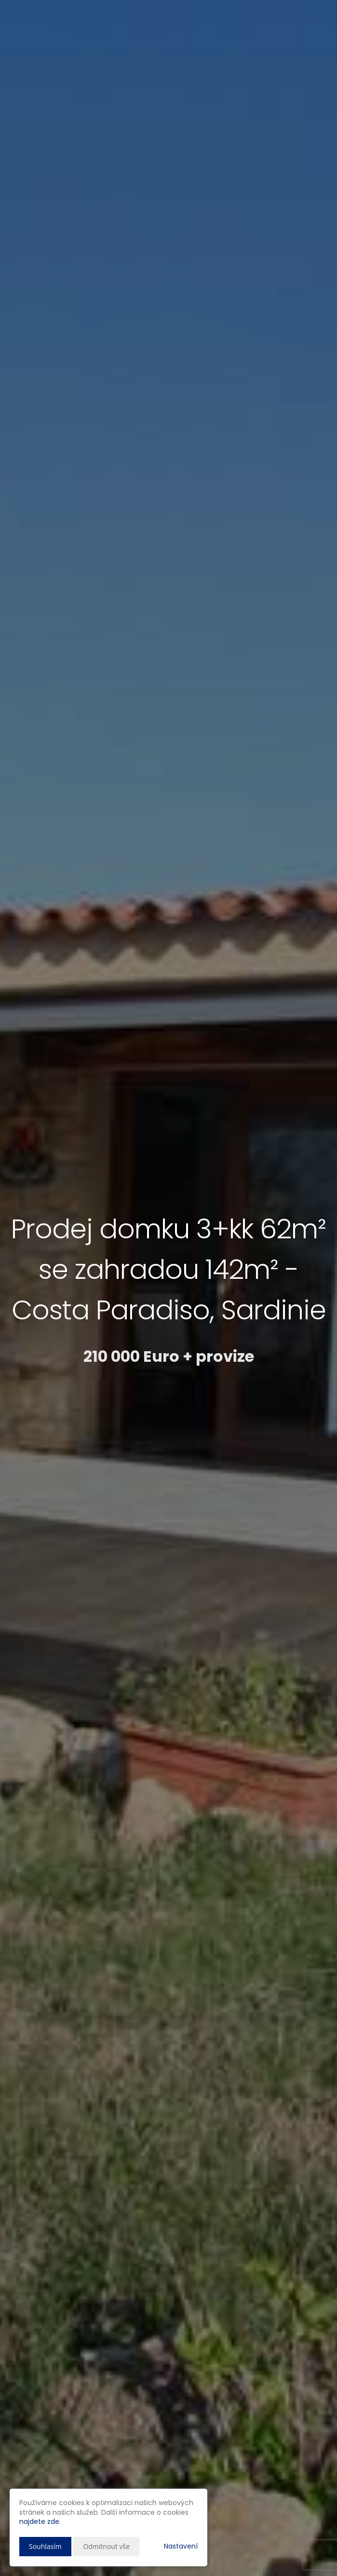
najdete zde (39, 2521)
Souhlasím (45, 2546)
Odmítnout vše (106, 2546)
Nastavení (181, 2546)
